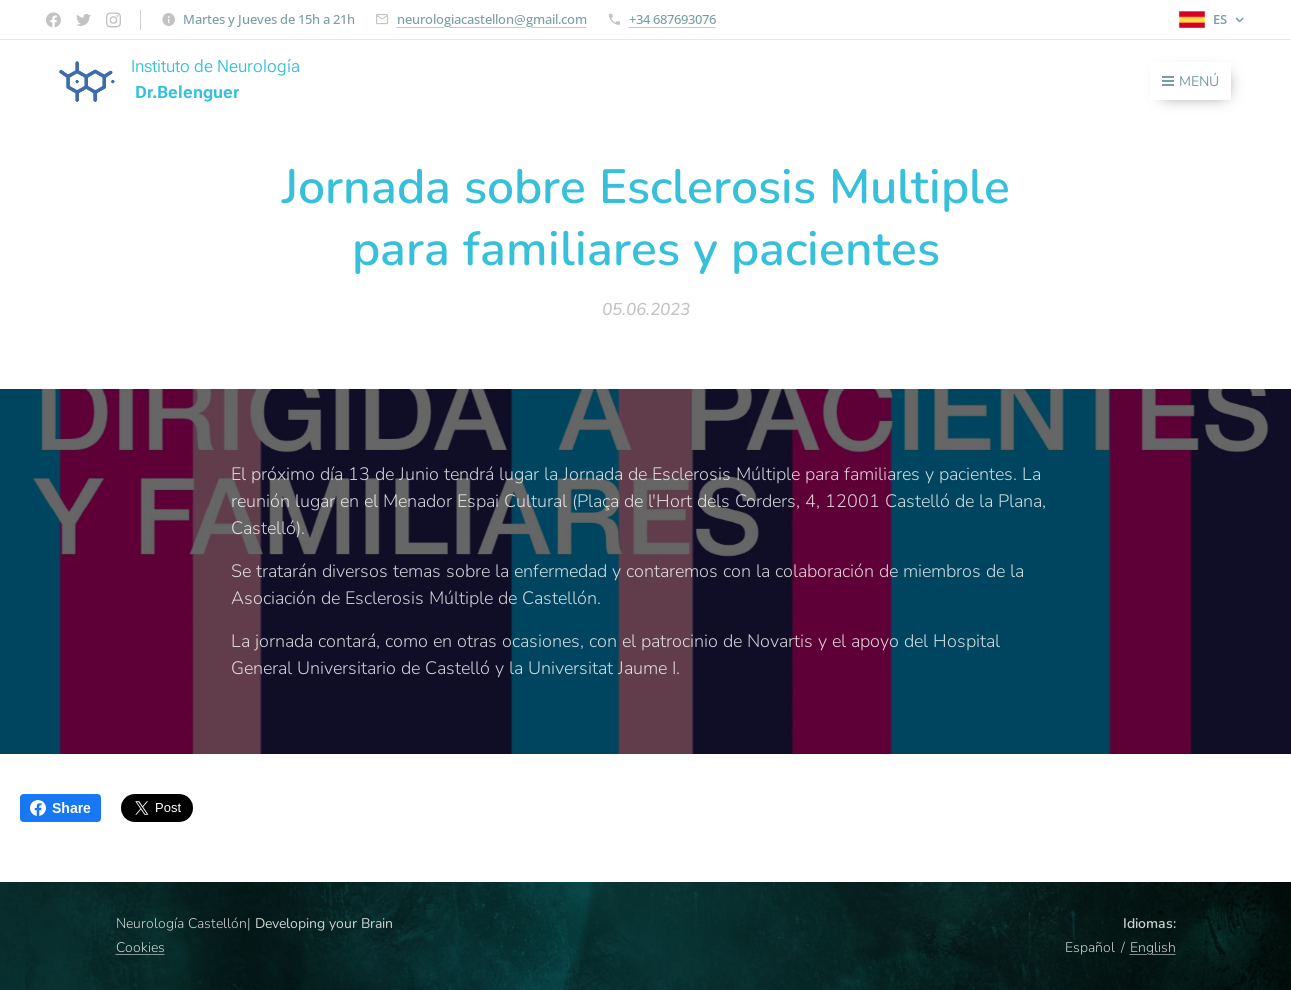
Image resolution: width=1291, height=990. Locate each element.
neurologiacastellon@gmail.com (492, 19)
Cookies (140, 947)
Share (60, 808)
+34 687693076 (672, 19)
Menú (1190, 81)
